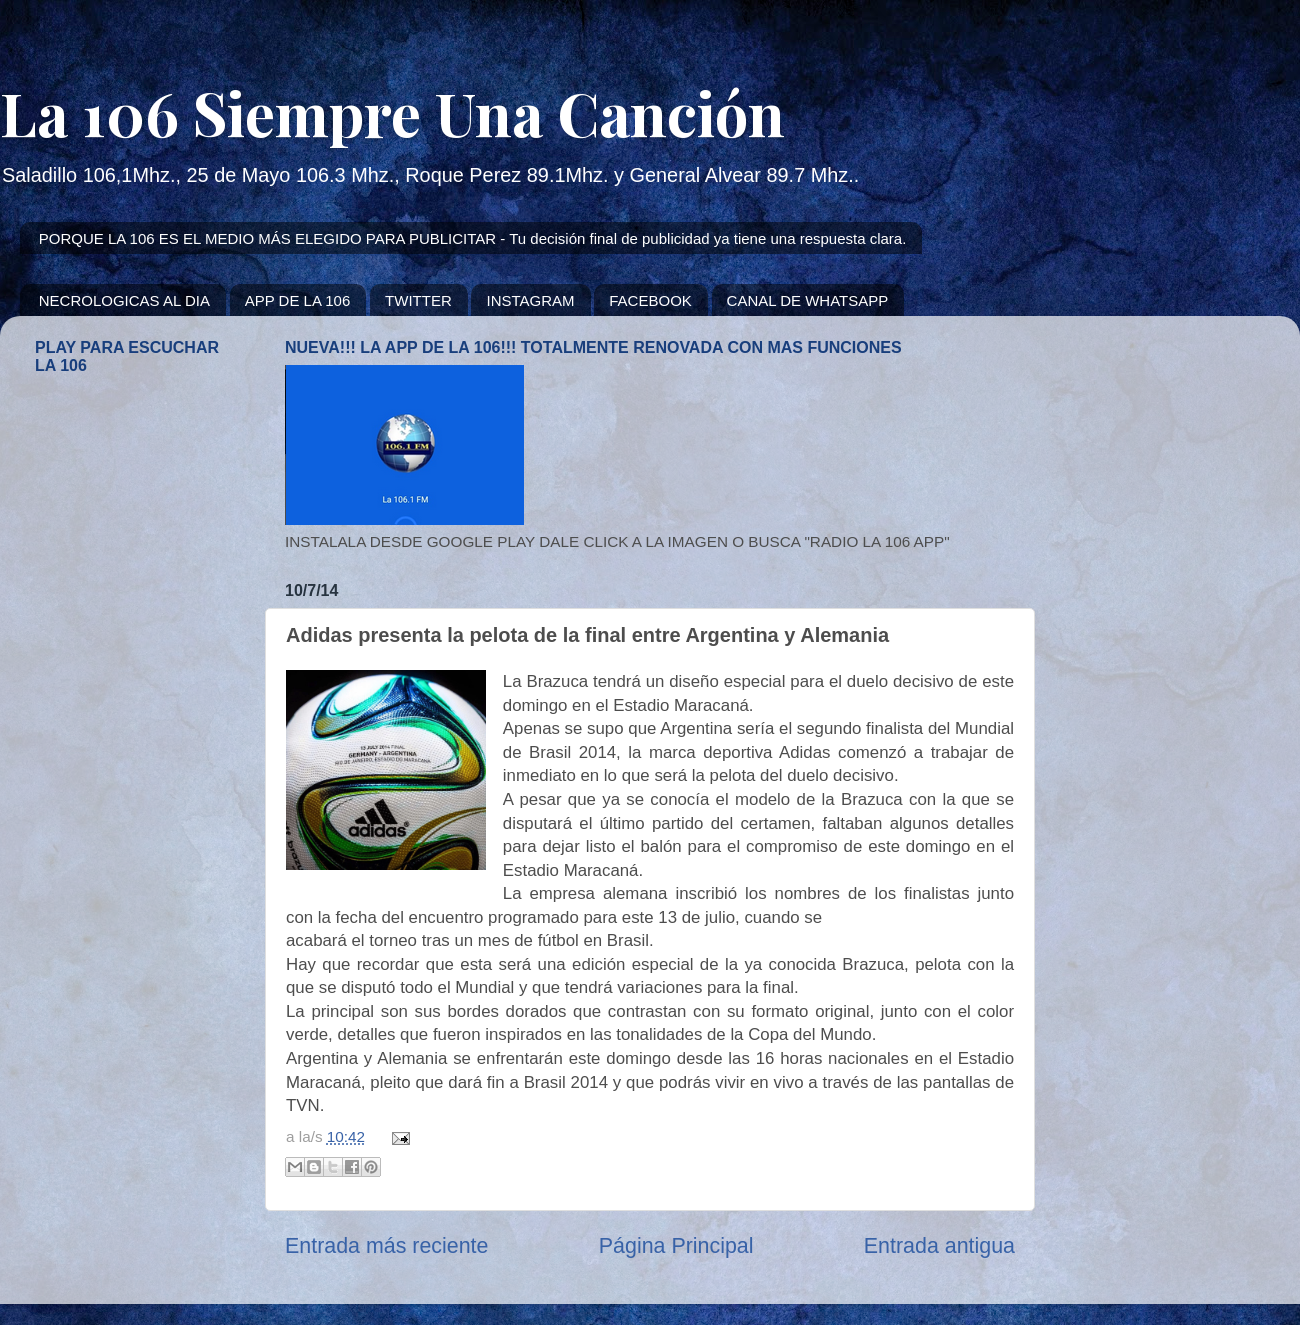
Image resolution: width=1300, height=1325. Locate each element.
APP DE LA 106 (298, 300)
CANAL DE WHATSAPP (808, 300)
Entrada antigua (939, 1246)
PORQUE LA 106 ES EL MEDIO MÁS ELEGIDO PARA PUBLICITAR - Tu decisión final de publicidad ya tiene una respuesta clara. (473, 238)
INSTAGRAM (530, 300)
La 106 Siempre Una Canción (392, 112)
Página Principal (676, 1246)
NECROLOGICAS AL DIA (124, 300)
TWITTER (418, 300)
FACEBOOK (650, 300)
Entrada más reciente (386, 1246)
